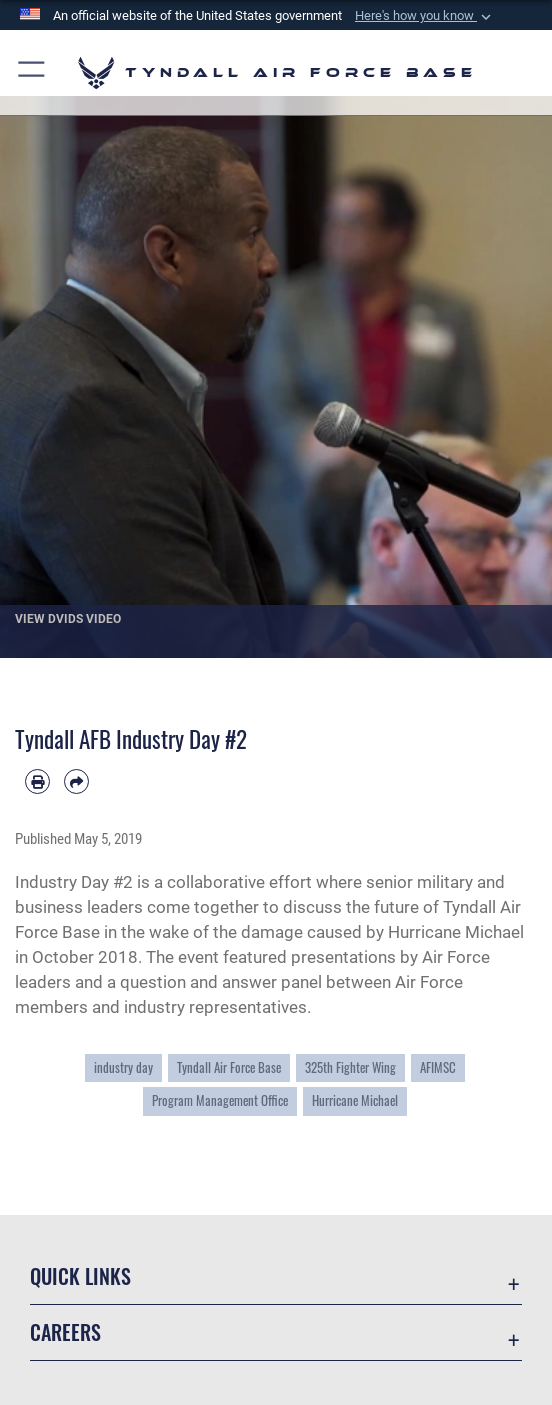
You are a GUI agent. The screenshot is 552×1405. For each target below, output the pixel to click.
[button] (425, 16)
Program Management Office (220, 1100)
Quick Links (80, 1276)
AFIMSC (438, 1067)
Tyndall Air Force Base (229, 1067)
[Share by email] (76, 781)
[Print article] (37, 781)
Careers (65, 1332)
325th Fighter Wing (350, 1067)
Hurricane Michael (355, 1100)
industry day (123, 1067)
